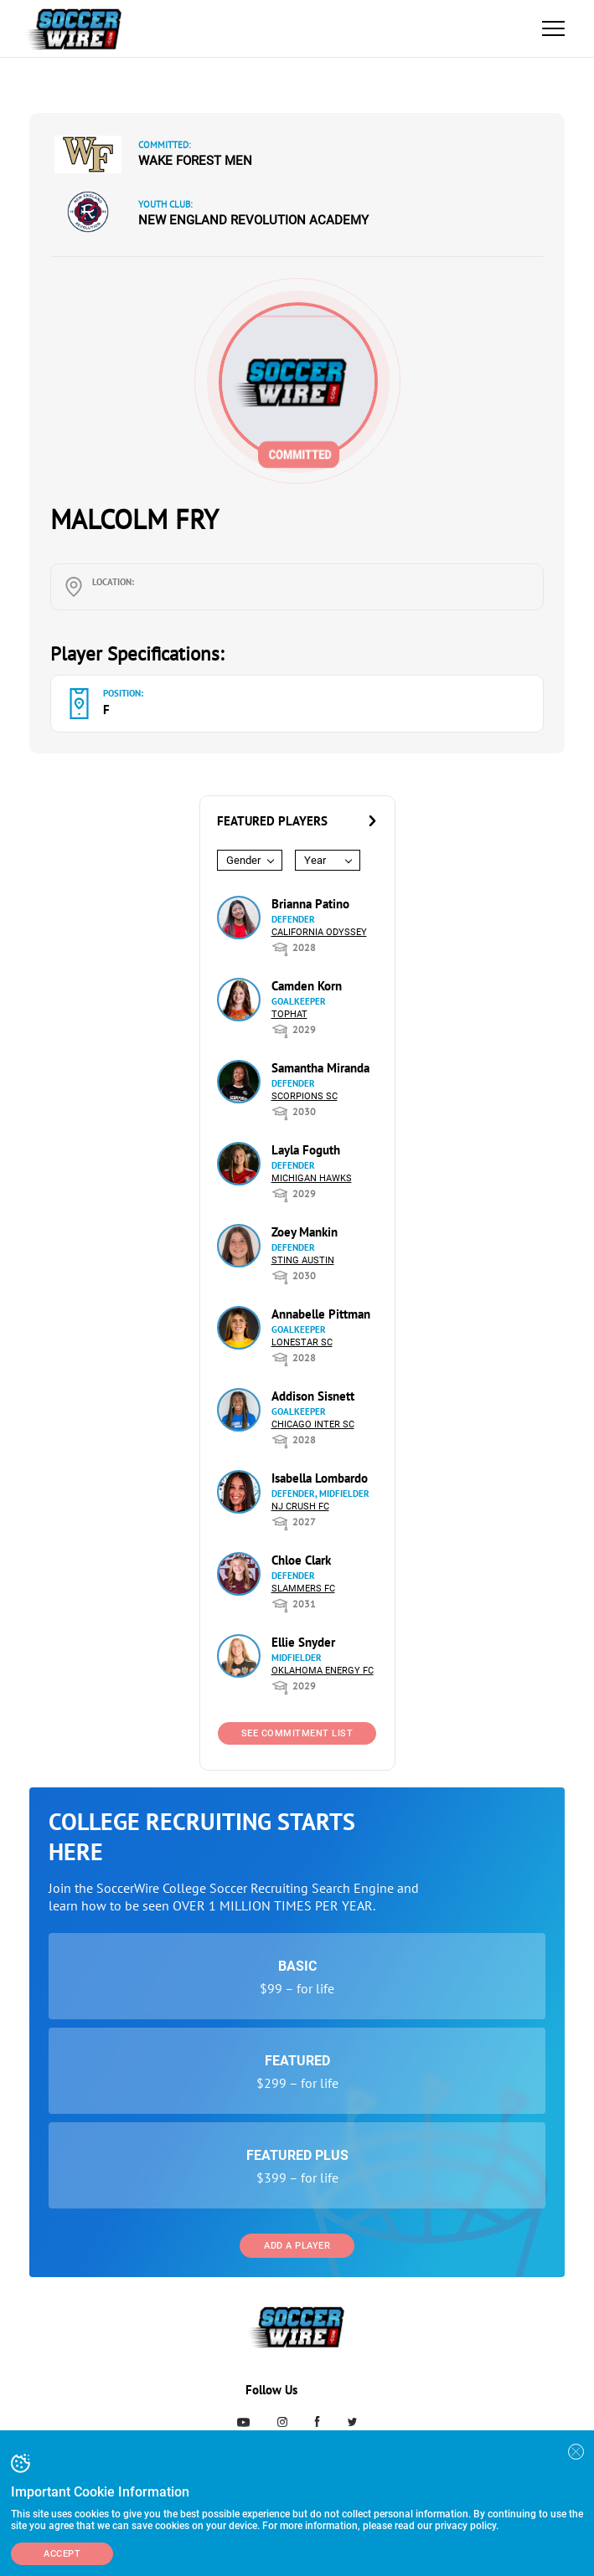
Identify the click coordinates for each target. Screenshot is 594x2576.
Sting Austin (302, 1260)
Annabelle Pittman (320, 1314)
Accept (62, 2553)
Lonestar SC (302, 1342)
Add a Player (297, 2245)
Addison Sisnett (312, 1396)
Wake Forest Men (195, 160)
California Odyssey (319, 932)
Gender (243, 860)
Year (315, 860)
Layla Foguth (305, 1150)
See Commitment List (297, 1733)
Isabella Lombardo (319, 1478)
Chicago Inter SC (312, 1424)
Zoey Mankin (304, 1232)
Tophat (289, 1014)
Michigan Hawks (311, 1178)
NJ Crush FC (300, 1506)
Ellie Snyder (303, 1642)
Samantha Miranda (320, 1068)
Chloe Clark (301, 1560)
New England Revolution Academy (253, 220)
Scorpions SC (304, 1096)
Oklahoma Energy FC (322, 1670)
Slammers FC (303, 1588)
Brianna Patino (310, 904)
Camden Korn (306, 986)
